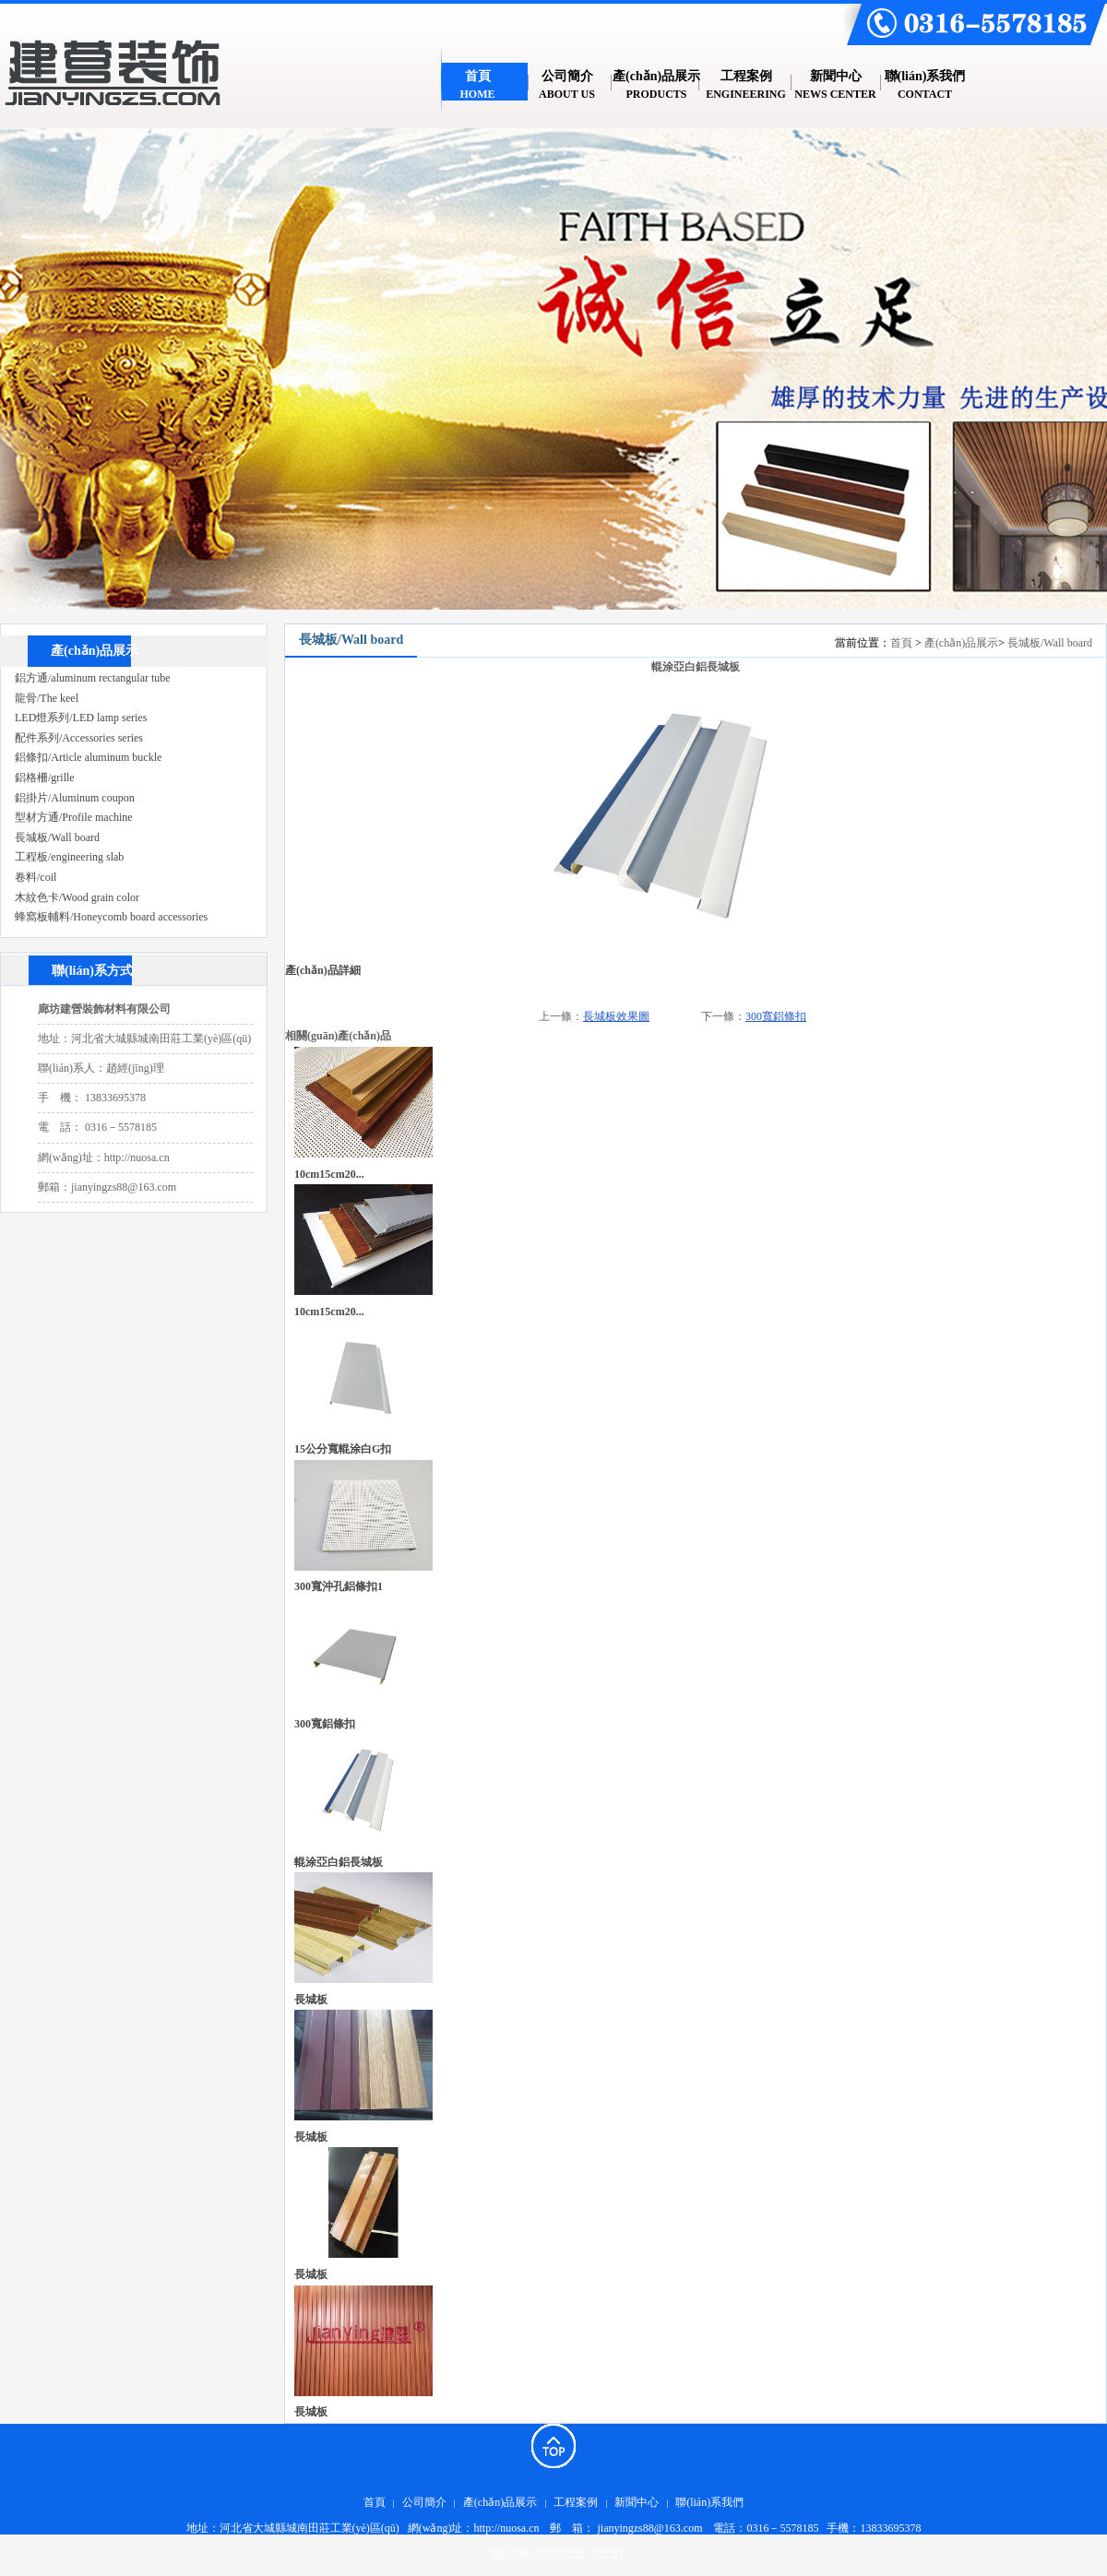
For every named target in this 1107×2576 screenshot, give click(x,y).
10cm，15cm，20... (329, 1174)
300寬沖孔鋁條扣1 (338, 1586)
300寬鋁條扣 (775, 1016)
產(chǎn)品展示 (961, 642)
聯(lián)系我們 (709, 2502)
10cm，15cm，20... (329, 1311)
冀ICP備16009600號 (537, 2552)
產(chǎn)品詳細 (323, 970)
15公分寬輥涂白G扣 (342, 1448)
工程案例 (576, 2502)
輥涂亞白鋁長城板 (338, 1862)
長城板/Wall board (1049, 642)
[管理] (608, 2552)
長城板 (310, 1999)
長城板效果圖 (616, 1016)
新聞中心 (636, 2502)
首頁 (901, 642)
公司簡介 (424, 2502)
